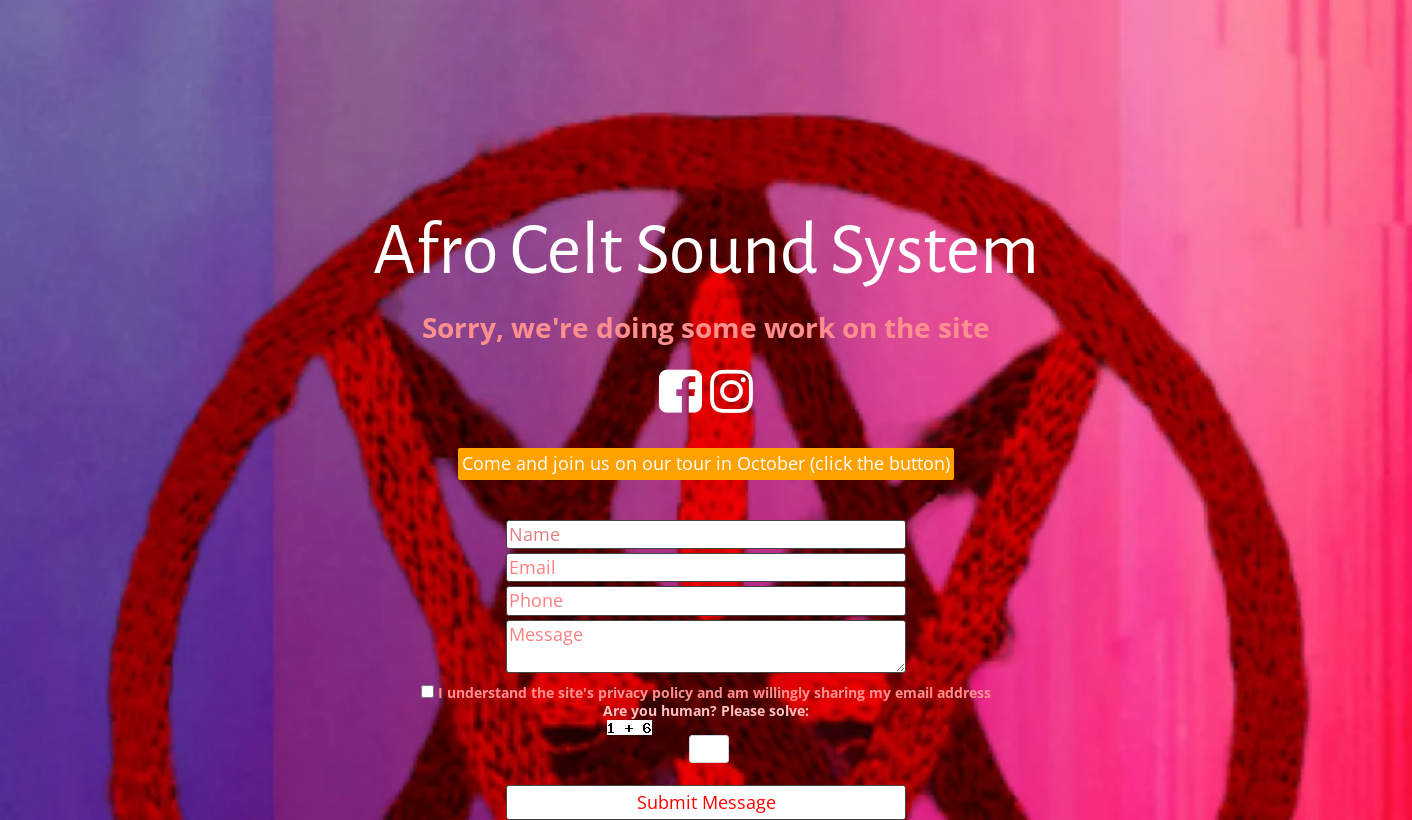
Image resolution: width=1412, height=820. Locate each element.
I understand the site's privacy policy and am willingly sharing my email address (714, 693)
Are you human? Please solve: (706, 732)
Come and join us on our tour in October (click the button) (706, 463)
